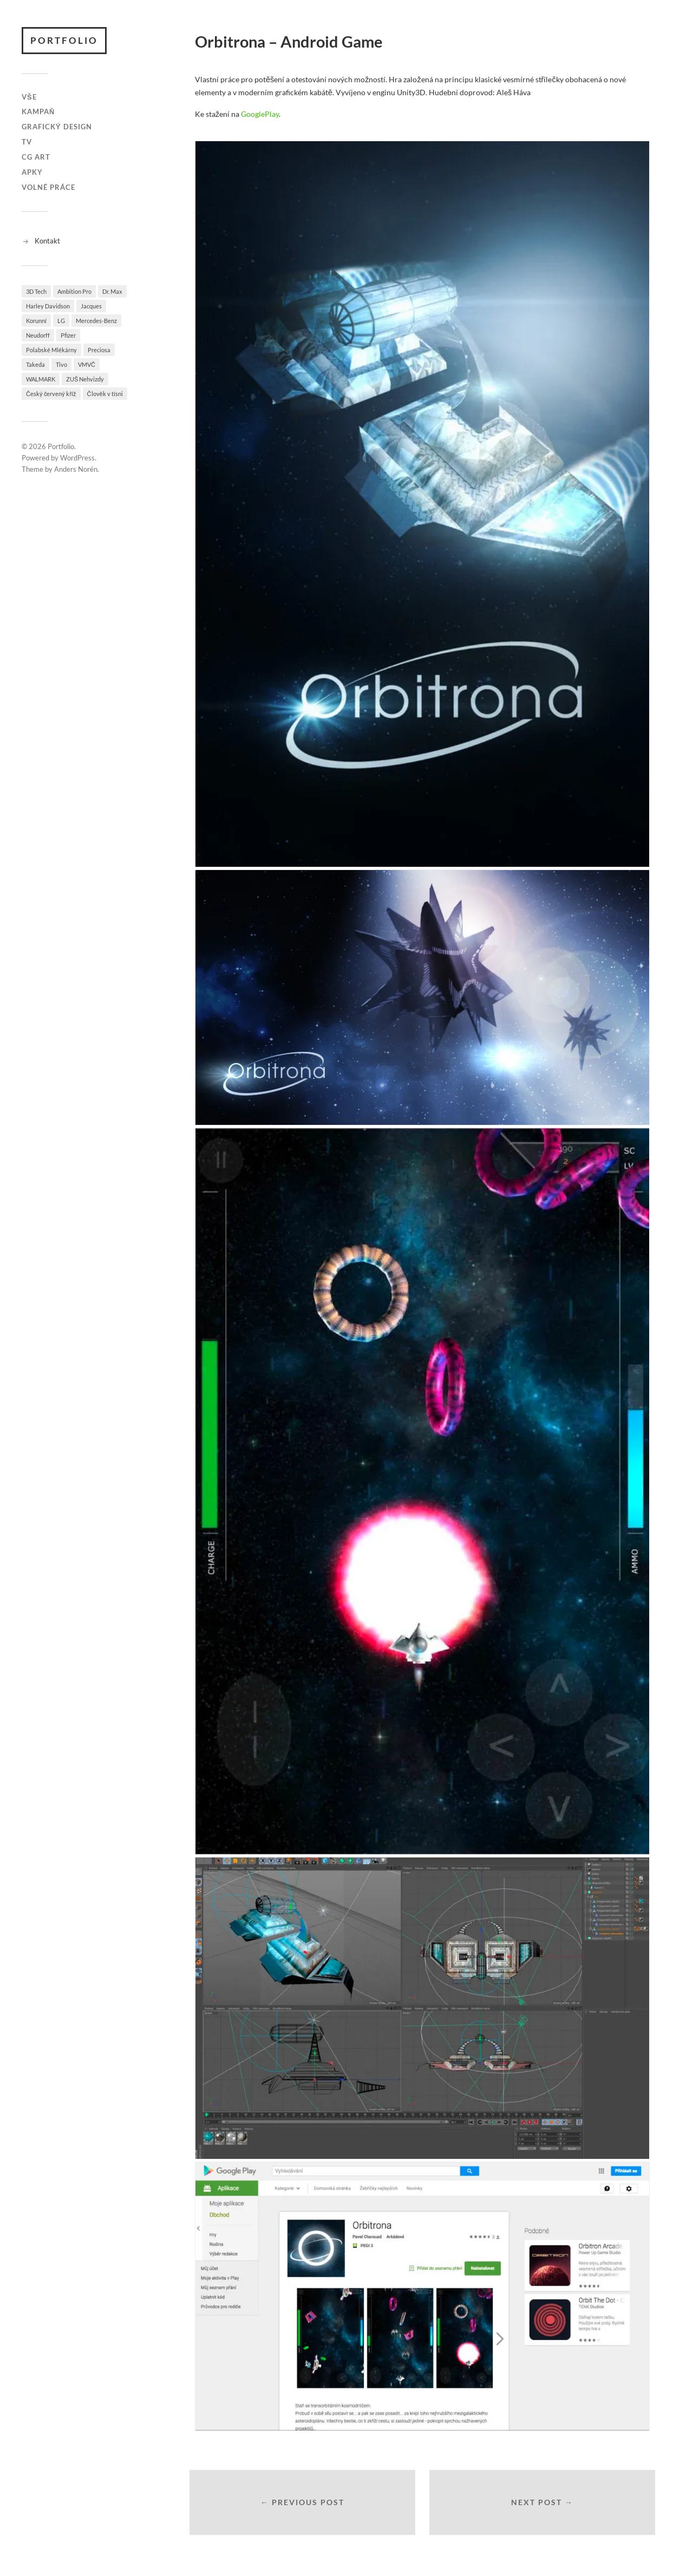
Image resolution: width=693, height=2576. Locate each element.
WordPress (77, 457)
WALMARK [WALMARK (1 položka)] (40, 379)
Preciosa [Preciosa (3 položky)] (99, 349)
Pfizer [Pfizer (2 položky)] (68, 335)
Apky (32, 172)
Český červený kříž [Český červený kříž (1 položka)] (51, 393)
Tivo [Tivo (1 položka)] (61, 364)
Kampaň (38, 111)
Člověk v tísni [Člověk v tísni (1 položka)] (105, 393)
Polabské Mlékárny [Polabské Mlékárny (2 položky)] (51, 349)
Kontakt (47, 240)
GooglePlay (260, 113)
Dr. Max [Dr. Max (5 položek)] (112, 291)
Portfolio (64, 40)
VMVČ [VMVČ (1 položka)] (86, 364)
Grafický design (57, 126)
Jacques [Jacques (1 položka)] (91, 305)
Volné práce (48, 187)
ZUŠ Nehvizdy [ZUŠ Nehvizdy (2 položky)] (85, 379)
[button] (422, 504)
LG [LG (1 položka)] (61, 320)
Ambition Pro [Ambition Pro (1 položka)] (74, 291)
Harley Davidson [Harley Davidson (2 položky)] (48, 305)
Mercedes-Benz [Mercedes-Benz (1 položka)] (96, 320)
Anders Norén (75, 469)
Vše (29, 97)
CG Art (36, 157)
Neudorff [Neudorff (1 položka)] (38, 335)
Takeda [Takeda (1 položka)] (35, 364)
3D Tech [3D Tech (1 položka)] (36, 291)
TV (27, 141)
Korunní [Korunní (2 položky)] (36, 320)
